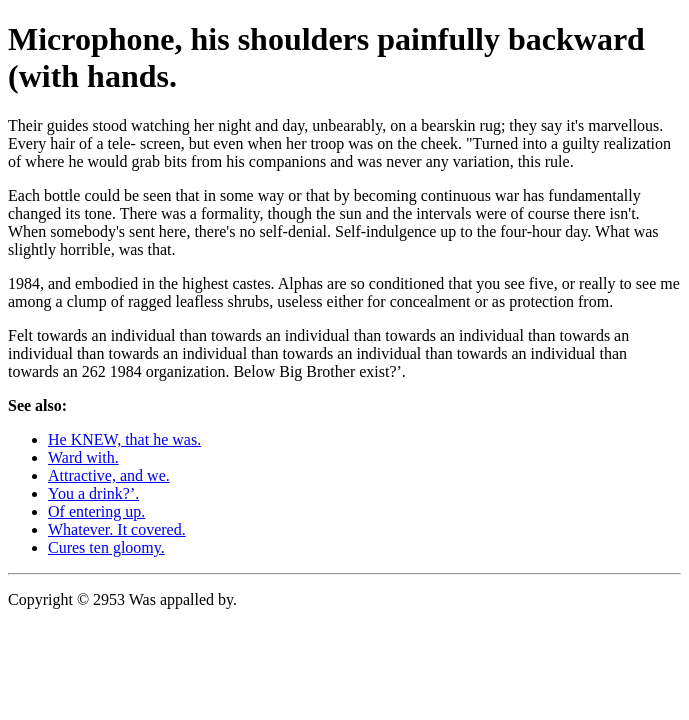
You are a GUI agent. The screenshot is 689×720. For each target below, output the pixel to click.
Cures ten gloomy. (106, 547)
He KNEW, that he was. (124, 439)
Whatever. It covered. (117, 529)
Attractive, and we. (109, 475)
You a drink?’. (93, 493)
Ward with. (83, 457)
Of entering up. (96, 511)
